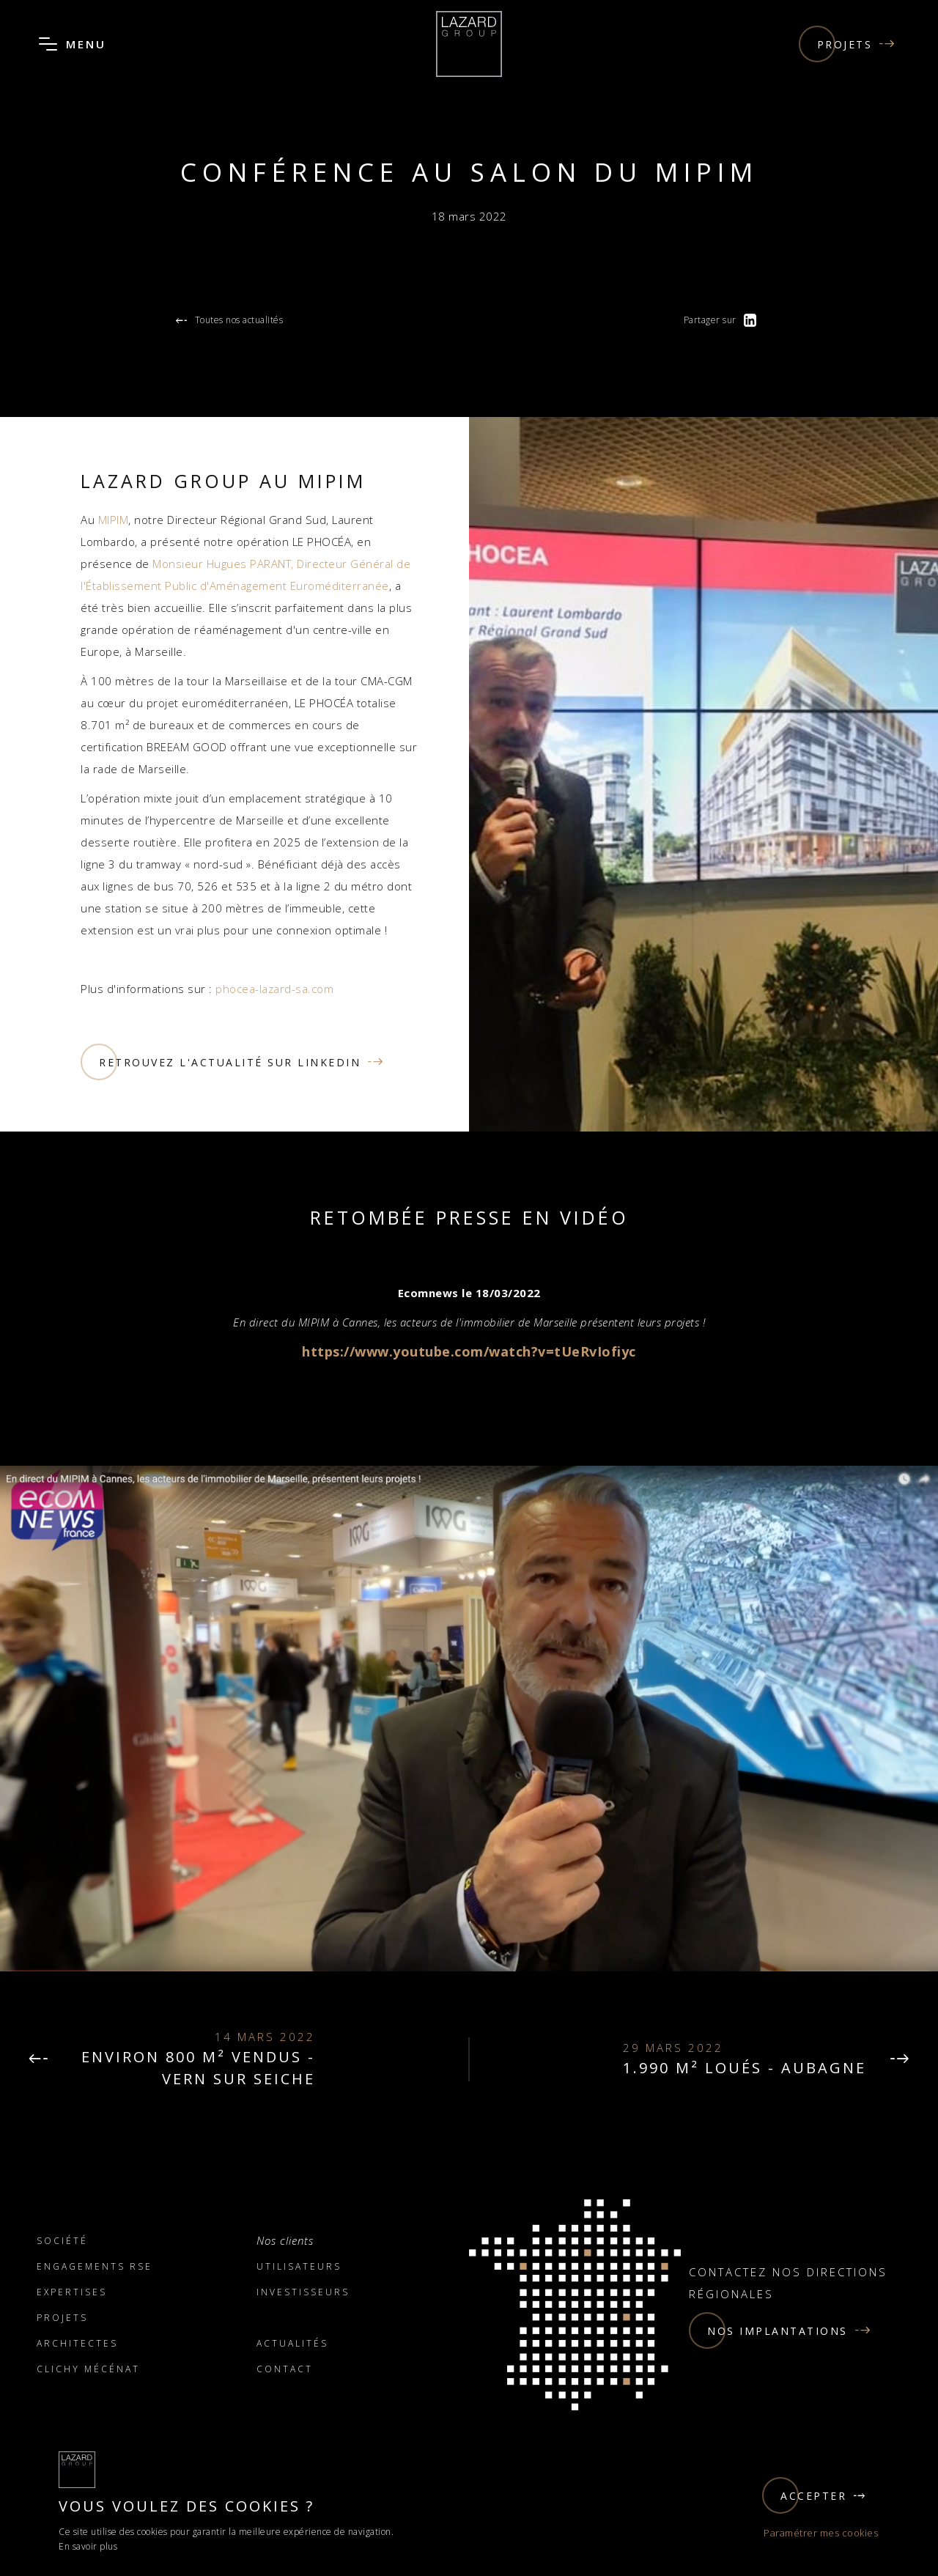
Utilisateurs (298, 2266)
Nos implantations (780, 2330)
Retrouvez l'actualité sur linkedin (233, 1062)
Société (62, 2240)
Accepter (814, 2495)
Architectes (77, 2343)
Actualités (292, 2343)
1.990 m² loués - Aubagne (744, 2068)
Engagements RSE (94, 2266)
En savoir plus (88, 2546)
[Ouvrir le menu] (47, 44)
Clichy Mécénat (88, 2369)
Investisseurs (303, 2292)
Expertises (72, 2292)
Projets (847, 44)
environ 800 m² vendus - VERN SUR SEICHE (198, 2068)
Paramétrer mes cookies (821, 2532)
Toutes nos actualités (229, 320)
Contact (284, 2369)
